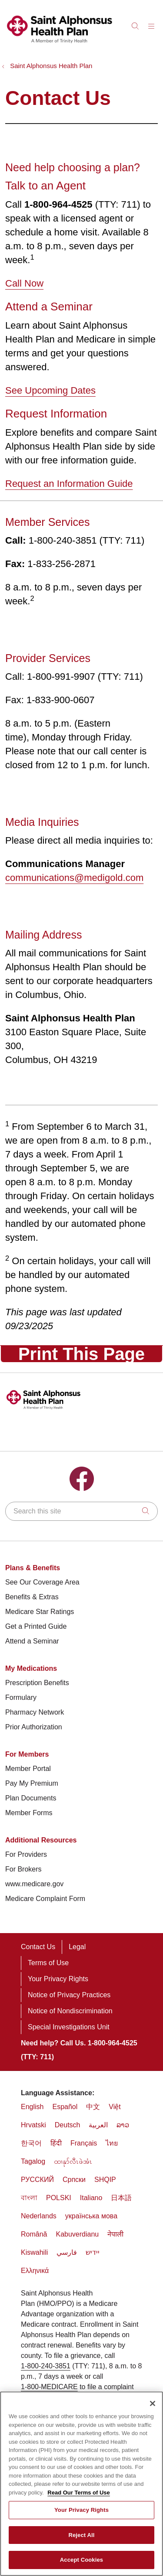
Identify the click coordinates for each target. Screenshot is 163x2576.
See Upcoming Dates (50, 390)
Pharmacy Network (34, 1712)
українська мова (91, 2216)
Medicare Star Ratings (39, 1611)
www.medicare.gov (34, 1884)
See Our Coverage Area (42, 1582)
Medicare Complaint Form (45, 1898)
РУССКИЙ (37, 2179)
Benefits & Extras (32, 1597)
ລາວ (122, 2125)
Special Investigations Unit (69, 2027)
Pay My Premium (31, 1783)
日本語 (121, 2197)
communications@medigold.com (74, 877)
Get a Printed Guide (36, 1626)
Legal (77, 1946)
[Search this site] (81, 1511)
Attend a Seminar (32, 1641)
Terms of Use (48, 1962)
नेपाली (115, 2234)
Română (34, 2234)
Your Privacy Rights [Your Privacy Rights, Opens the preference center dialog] (81, 2510)
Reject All (81, 2535)
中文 (93, 2106)
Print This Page (81, 1354)
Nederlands (39, 2216)
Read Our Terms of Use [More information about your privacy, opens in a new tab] (78, 2492)
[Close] (152, 2403)
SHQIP (105, 2179)
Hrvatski (33, 2125)
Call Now (24, 283)
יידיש (93, 2252)
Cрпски (74, 2179)
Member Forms (28, 1812)
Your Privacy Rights (58, 1979)
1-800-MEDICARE (49, 2386)
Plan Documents (30, 1798)
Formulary (21, 1697)
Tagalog (33, 2161)
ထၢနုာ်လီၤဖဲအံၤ (73, 2161)
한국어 (31, 2143)
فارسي (67, 2252)
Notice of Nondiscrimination (70, 2011)
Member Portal (28, 1768)
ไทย (112, 2143)
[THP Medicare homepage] (59, 44)
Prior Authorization (33, 1727)
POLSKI (58, 2197)
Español (64, 2106)
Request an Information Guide (69, 483)
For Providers (26, 1854)
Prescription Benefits (37, 1682)
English (32, 2106)
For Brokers (23, 1869)
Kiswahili (34, 2252)
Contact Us (38, 1946)
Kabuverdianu (77, 2234)
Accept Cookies (81, 2560)
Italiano (91, 2197)
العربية (98, 2125)
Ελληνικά (35, 2270)
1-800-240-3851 (45, 2366)
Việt (114, 2106)
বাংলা (29, 2197)
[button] (153, 23)
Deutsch (67, 2125)
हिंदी (56, 2143)
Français (83, 2143)
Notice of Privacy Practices (69, 1995)
